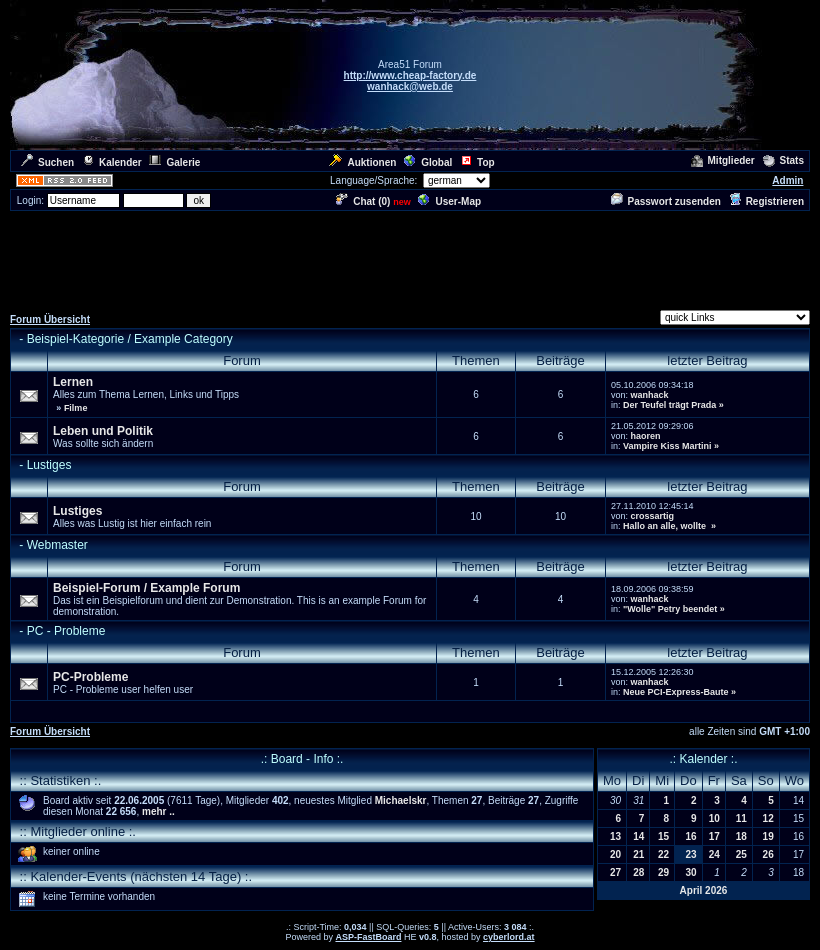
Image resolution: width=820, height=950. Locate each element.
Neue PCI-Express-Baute (676, 692)
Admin (787, 180)
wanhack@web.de (410, 86)
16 (691, 836)
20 (615, 854)
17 (714, 836)
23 (691, 854)
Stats (783, 160)
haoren (645, 436)
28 (638, 872)
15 (663, 836)
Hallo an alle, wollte (666, 526)
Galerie (174, 162)
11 (741, 818)
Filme (76, 408)
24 (714, 854)
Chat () (363, 201)
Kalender (112, 162)
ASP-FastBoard (368, 937)
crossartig (652, 516)
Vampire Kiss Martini (667, 446)
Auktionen (362, 162)
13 (615, 836)
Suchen (47, 162)
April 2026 (704, 890)
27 (615, 872)
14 (638, 836)
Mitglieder (723, 160)
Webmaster (57, 545)
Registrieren (766, 201)
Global (428, 162)
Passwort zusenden (666, 201)
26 (768, 854)
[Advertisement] (410, 258)
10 (714, 818)
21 (638, 854)
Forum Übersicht (50, 319)
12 (768, 818)
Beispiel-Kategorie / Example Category (130, 339)
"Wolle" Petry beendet (670, 609)
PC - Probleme (66, 631)
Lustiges (49, 465)
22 (663, 854)
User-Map (449, 201)
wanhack (649, 395)
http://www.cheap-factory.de (410, 75)
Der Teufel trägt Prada (669, 405)
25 (741, 854)
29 (663, 872)
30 (691, 872)
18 (741, 836)
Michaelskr (401, 800)
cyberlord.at (509, 937)
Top (477, 162)
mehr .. (158, 811)
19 (768, 836)
